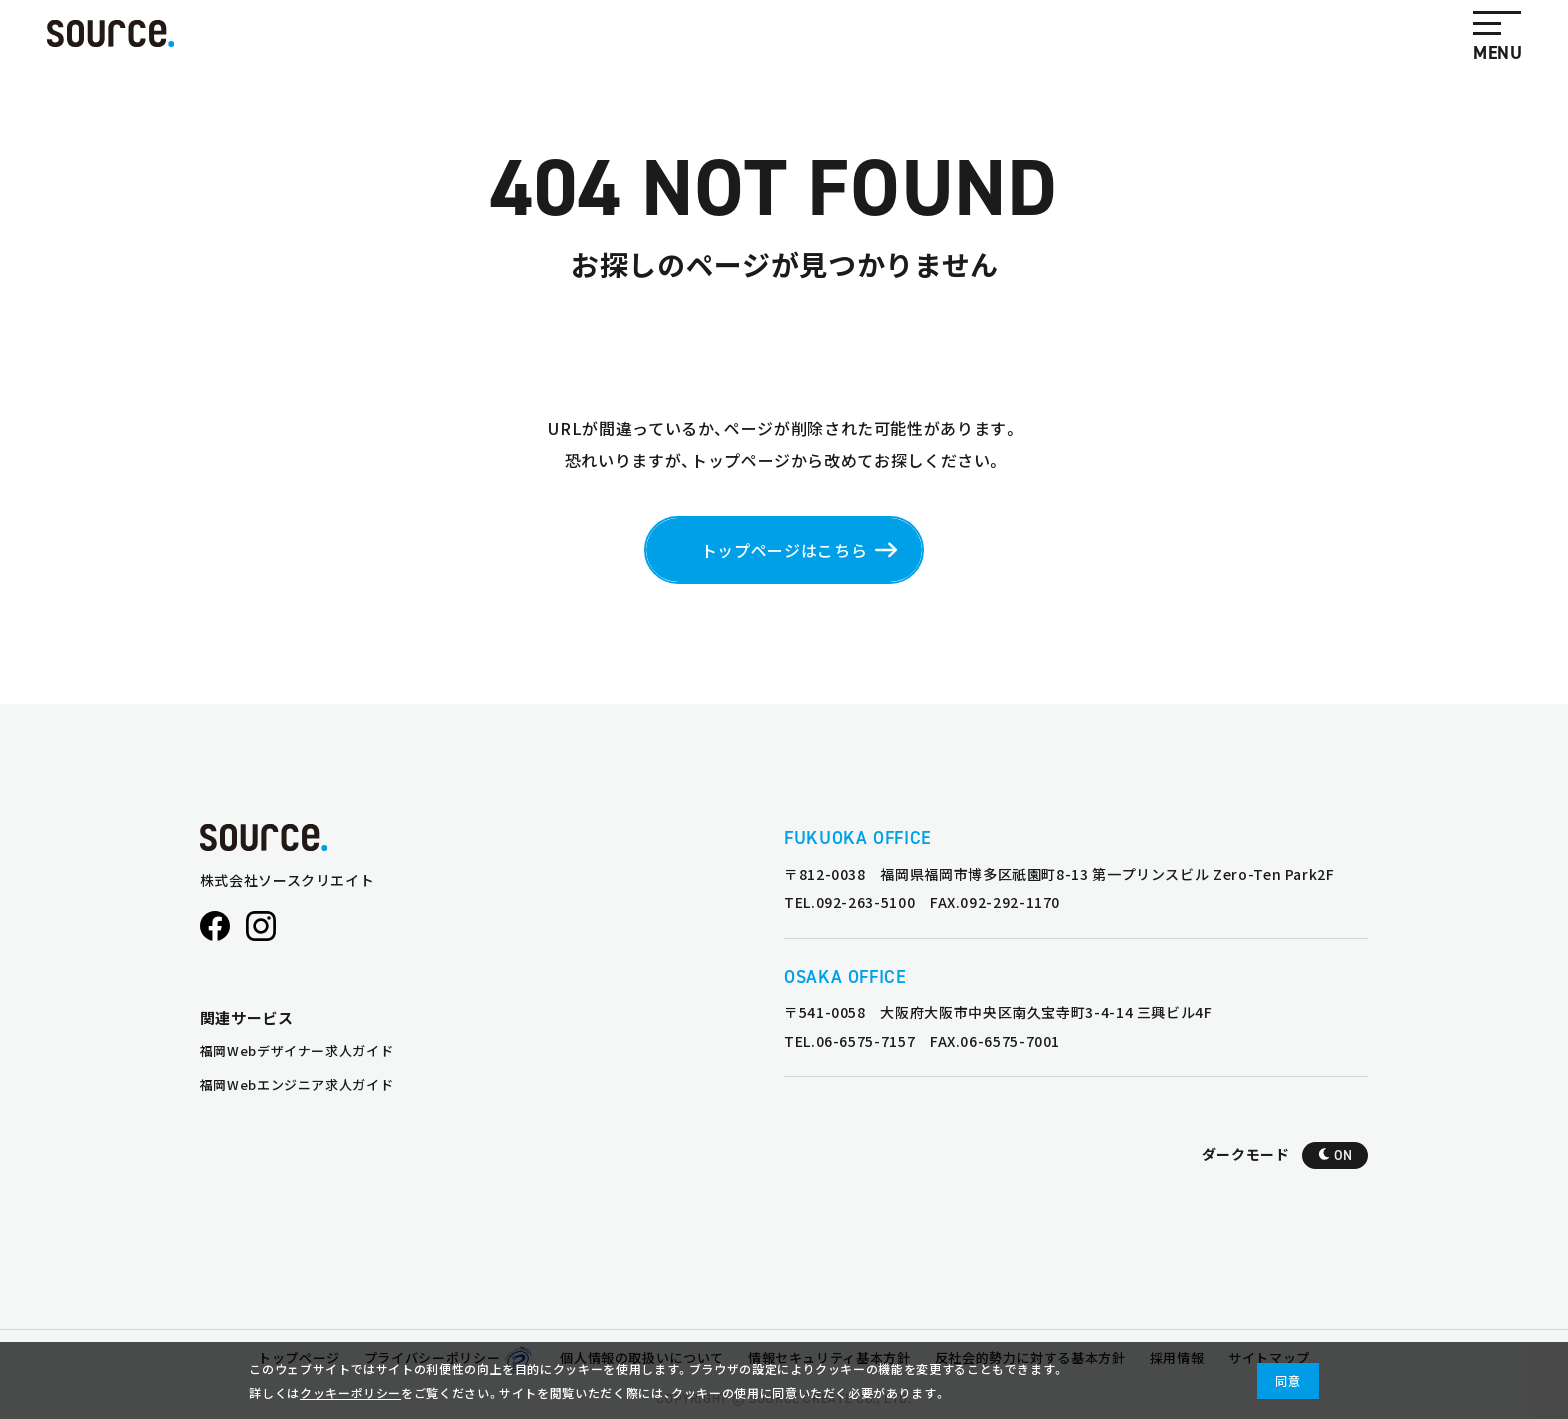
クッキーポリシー (350, 1392)
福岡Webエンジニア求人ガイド (297, 1084)
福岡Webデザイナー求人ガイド (297, 1050)
